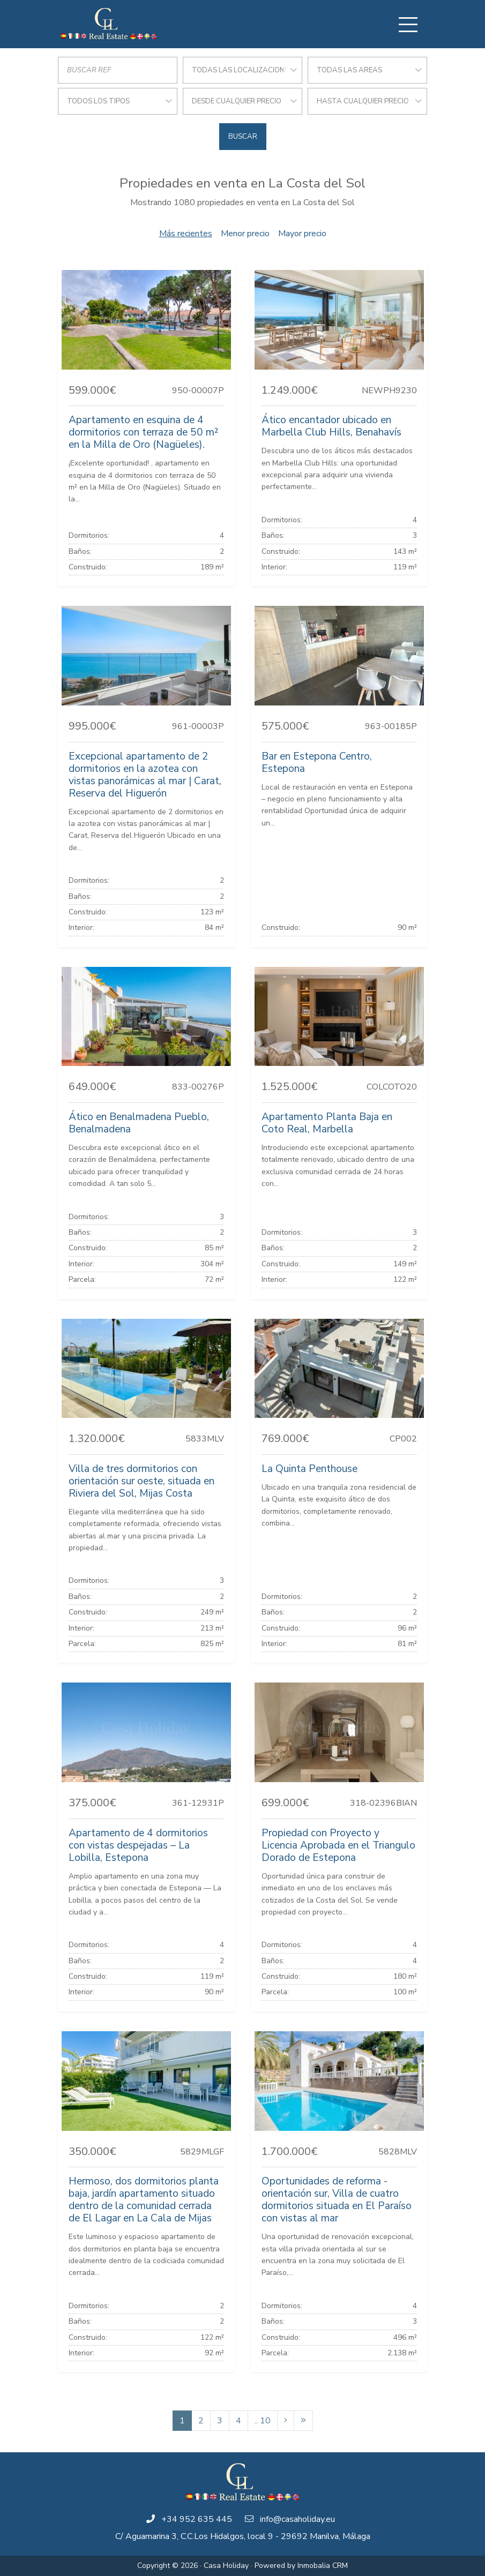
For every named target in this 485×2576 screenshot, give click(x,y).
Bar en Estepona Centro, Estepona (317, 762)
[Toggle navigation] (408, 25)
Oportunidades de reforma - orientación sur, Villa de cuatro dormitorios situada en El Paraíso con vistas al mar (337, 2199)
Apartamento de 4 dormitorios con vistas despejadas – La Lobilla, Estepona (138, 1845)
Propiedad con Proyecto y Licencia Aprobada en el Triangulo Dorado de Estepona (338, 1845)
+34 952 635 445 (196, 2519)
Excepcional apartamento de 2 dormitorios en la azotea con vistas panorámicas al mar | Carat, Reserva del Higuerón (145, 774)
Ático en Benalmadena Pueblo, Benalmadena (139, 1123)
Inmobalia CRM (322, 2565)
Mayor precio (302, 233)
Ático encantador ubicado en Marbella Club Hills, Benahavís (331, 426)
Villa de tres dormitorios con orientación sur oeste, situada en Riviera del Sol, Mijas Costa (141, 1481)
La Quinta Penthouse (309, 1469)
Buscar (242, 136)
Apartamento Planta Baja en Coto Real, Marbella (327, 1123)
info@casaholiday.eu (297, 2519)
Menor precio (245, 233)
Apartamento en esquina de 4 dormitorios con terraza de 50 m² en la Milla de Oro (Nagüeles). (143, 432)
